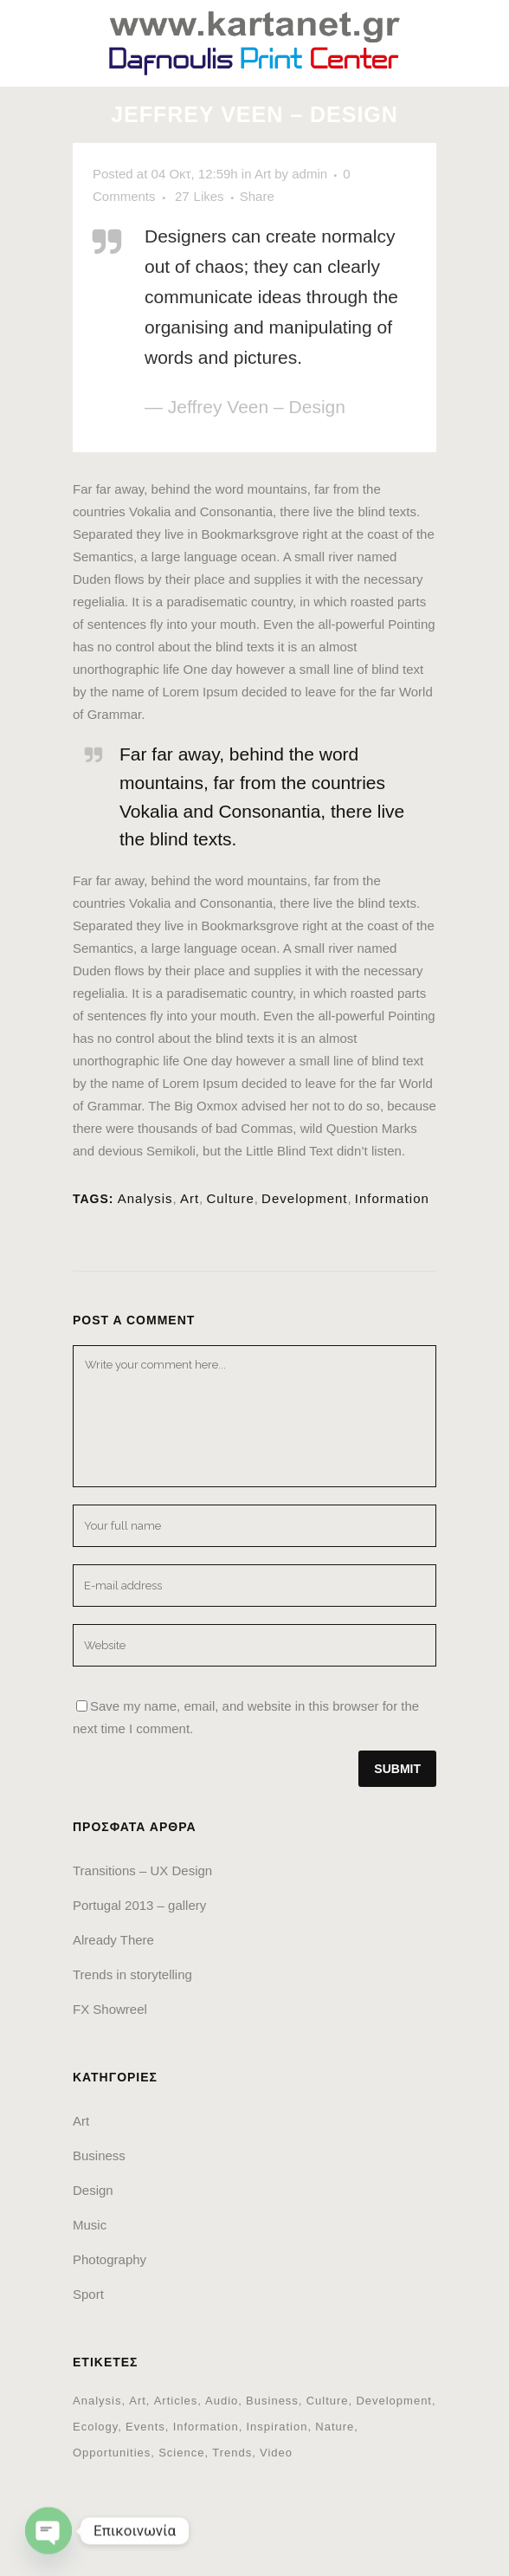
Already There (113, 1939)
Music (89, 2224)
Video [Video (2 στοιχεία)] (276, 2452)
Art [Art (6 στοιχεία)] (137, 2400)
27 (199, 197)
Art (262, 173)
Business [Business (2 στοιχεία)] (272, 2400)
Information (392, 1198)
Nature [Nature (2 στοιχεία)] (334, 2426)
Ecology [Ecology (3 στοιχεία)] (95, 2426)
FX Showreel (110, 2009)
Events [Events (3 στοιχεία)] (145, 2426)
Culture (230, 1198)
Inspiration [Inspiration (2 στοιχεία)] (276, 2426)
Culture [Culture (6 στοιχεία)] (327, 2400)
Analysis (145, 1198)
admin (309, 173)
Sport (88, 2294)
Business (99, 2155)
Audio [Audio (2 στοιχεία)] (221, 2400)
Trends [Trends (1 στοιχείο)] (232, 2452)
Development (304, 1198)
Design (93, 2190)
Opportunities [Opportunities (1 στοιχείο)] (112, 2452)
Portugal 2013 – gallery (139, 1905)
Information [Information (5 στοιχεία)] (206, 2426)
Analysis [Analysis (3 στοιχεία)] (97, 2400)
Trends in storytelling (132, 1974)
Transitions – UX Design (142, 1870)
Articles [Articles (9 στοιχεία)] (176, 2400)
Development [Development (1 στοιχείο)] (394, 2400)
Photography (109, 2259)
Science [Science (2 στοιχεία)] (181, 2452)
